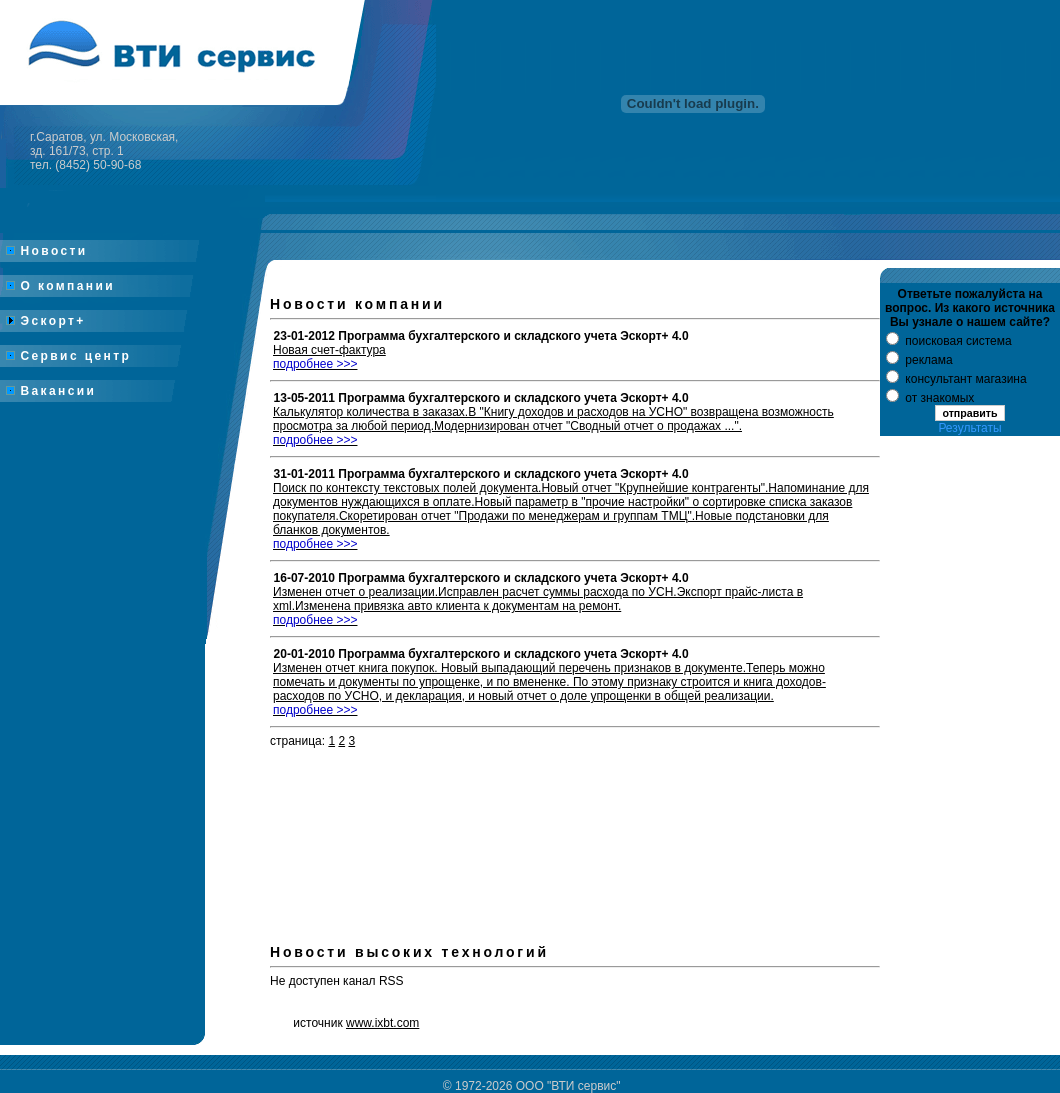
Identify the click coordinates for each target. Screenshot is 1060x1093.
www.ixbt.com (382, 1023)
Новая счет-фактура (329, 357)
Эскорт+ (46, 321)
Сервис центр (68, 356)
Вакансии (51, 391)
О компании (60, 286)
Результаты (969, 428)
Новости (47, 251)
